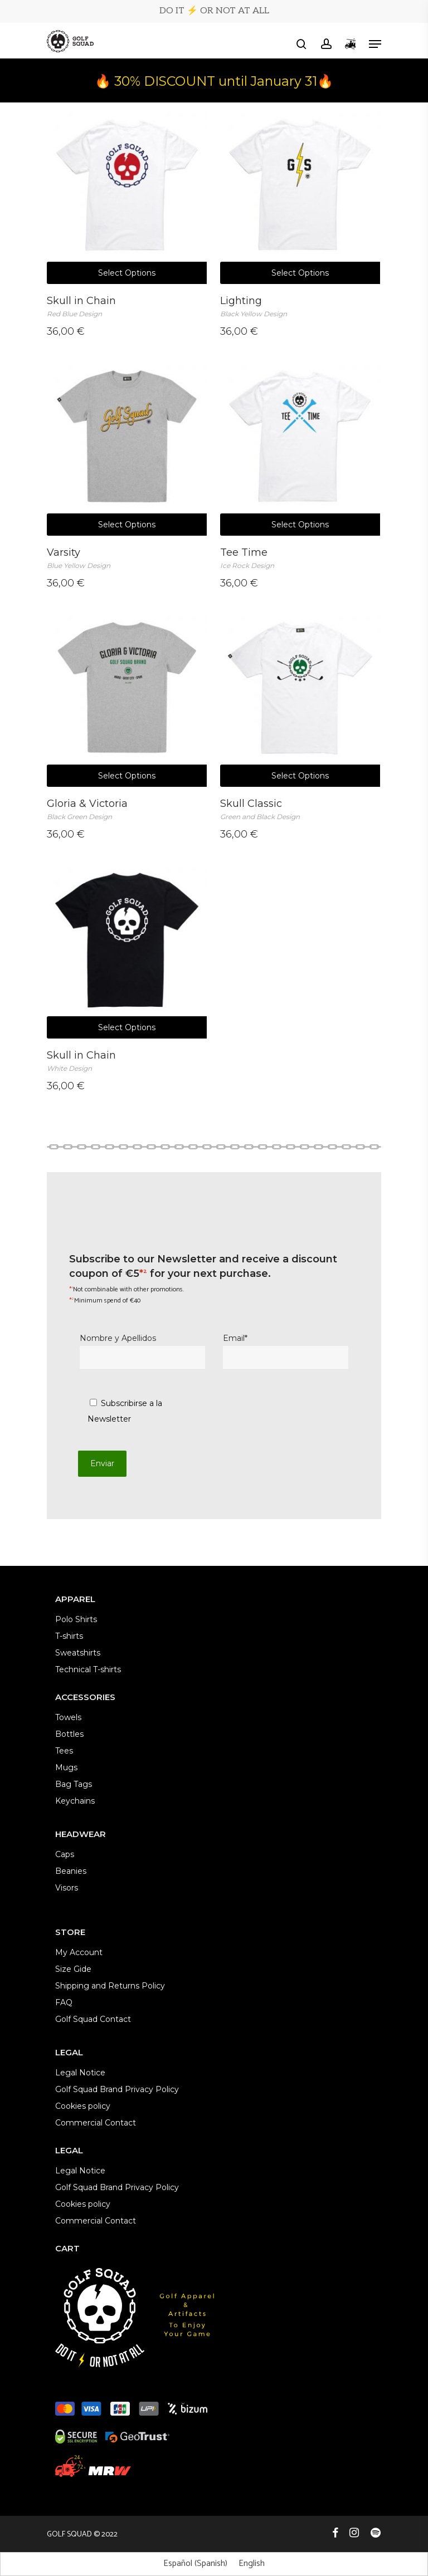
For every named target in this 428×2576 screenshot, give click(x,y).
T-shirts (69, 1636)
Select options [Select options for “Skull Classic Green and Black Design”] (300, 776)
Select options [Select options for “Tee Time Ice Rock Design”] (300, 525)
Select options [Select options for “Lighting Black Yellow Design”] (300, 273)
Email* (285, 1351)
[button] (375, 44)
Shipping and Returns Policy (110, 1986)
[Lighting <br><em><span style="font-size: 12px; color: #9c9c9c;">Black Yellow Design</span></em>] (300, 194)
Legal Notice (80, 2073)
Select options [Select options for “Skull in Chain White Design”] (126, 1027)
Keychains (75, 1801)
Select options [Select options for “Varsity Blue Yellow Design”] (126, 525)
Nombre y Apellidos (142, 1351)
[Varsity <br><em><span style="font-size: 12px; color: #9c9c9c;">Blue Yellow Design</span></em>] (127, 446)
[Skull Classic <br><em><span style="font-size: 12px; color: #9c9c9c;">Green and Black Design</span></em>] (300, 697)
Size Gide (73, 1969)
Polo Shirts (76, 1619)
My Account (79, 1952)
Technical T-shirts (88, 1669)
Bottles (69, 1734)
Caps (64, 1854)
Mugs (66, 1767)
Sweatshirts (77, 1653)
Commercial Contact (95, 2123)
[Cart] (350, 44)
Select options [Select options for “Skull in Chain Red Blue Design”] (126, 273)
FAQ (63, 2002)
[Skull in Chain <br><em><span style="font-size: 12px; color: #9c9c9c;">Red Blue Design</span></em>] (127, 194)
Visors (66, 1888)
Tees (64, 1751)
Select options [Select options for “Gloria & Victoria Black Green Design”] (126, 776)
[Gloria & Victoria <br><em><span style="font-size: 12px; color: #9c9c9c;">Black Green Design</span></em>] (127, 697)
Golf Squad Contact (93, 2019)
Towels (68, 1717)
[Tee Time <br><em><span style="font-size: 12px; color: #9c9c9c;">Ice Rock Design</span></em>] (300, 446)
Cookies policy (82, 2106)
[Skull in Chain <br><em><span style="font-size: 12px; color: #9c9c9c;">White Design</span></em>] (127, 949)
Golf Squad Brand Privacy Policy (117, 2089)
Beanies (70, 1871)
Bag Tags (73, 1784)
